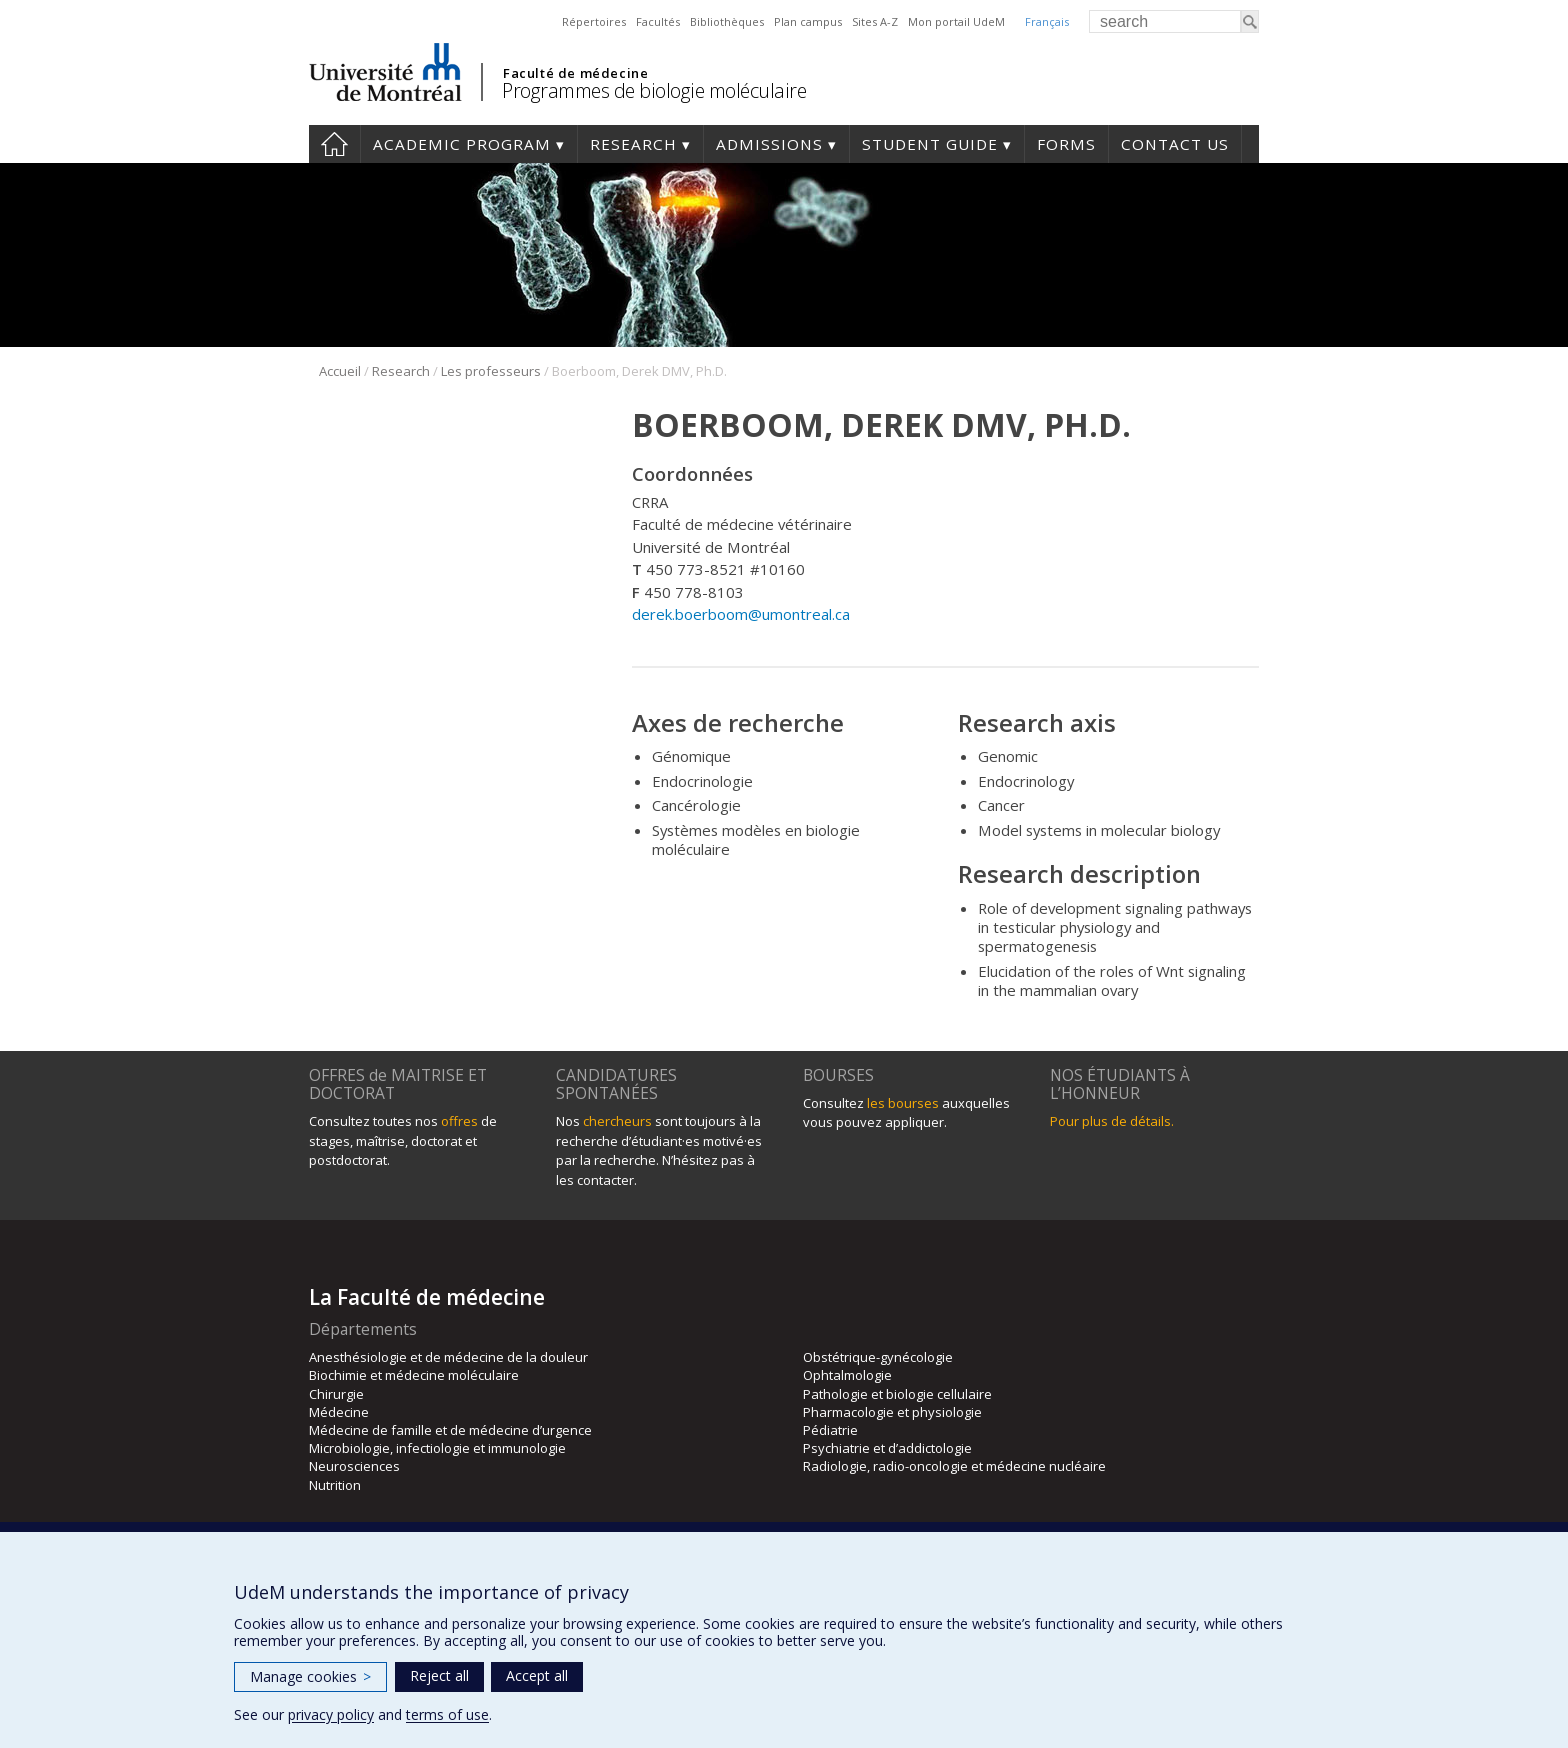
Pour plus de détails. (1112, 1121)
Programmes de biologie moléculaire (654, 90)
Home (334, 144)
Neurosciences (354, 1466)
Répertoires (594, 21)
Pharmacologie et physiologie (892, 1412)
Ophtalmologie (847, 1375)
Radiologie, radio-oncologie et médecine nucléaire (954, 1466)
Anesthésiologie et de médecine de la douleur (448, 1357)
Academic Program (462, 144)
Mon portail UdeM (956, 21)
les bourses (903, 1103)
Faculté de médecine (575, 73)
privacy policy (331, 1714)
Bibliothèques (727, 21)
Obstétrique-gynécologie (878, 1357)
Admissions (769, 144)
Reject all (439, 1675)
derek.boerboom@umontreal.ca (741, 614)
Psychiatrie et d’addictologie (887, 1448)
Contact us (1175, 144)
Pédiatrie (830, 1430)
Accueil (340, 371)
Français (1047, 21)
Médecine (339, 1412)
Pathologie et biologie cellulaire (897, 1394)
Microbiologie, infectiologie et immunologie (437, 1448)
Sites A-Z (875, 21)
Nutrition (335, 1485)
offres (459, 1121)
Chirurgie (336, 1394)
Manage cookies (310, 1676)
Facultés (658, 21)
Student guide (930, 144)
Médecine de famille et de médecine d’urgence (450, 1430)
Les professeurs (491, 371)
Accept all (537, 1675)
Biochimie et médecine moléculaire (414, 1375)
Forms (1066, 144)
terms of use (447, 1714)
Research (633, 144)
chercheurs (617, 1121)
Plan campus (808, 21)
